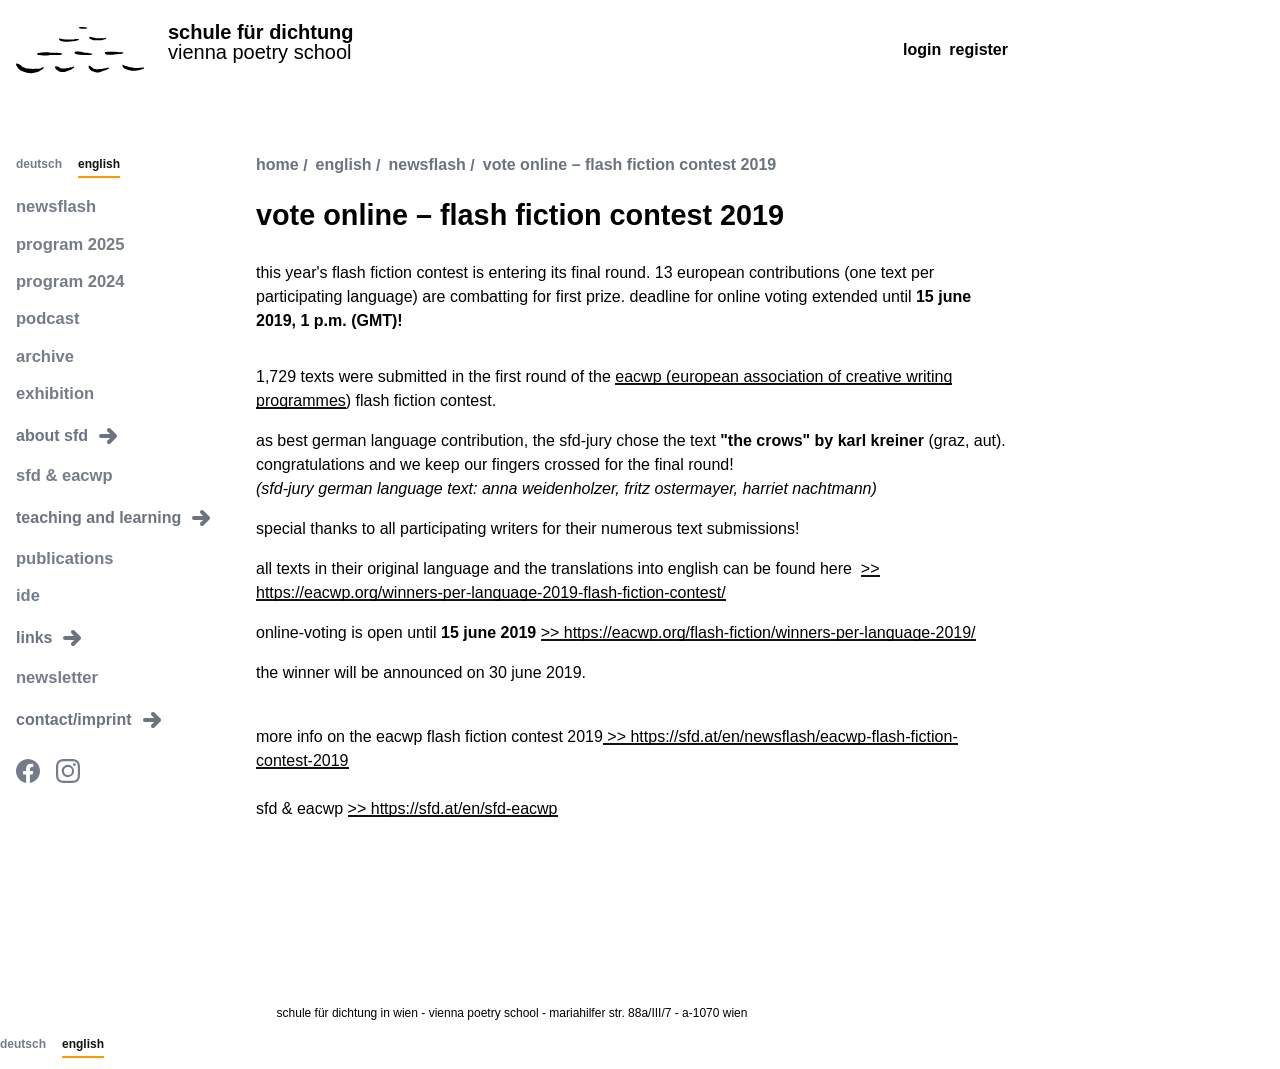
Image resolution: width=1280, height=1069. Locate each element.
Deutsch (39, 165)
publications (63, 553)
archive (44, 353)
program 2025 (68, 243)
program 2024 (68, 280)
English (99, 165)
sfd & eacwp (62, 472)
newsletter (55, 672)
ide (27, 590)
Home (277, 165)
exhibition (54, 390)
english (344, 165)
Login (922, 49)
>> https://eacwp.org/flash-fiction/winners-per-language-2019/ (758, 632)
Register (978, 49)
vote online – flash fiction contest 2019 (629, 165)
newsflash (54, 206)
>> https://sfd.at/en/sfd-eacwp (453, 808)
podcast (46, 317)
